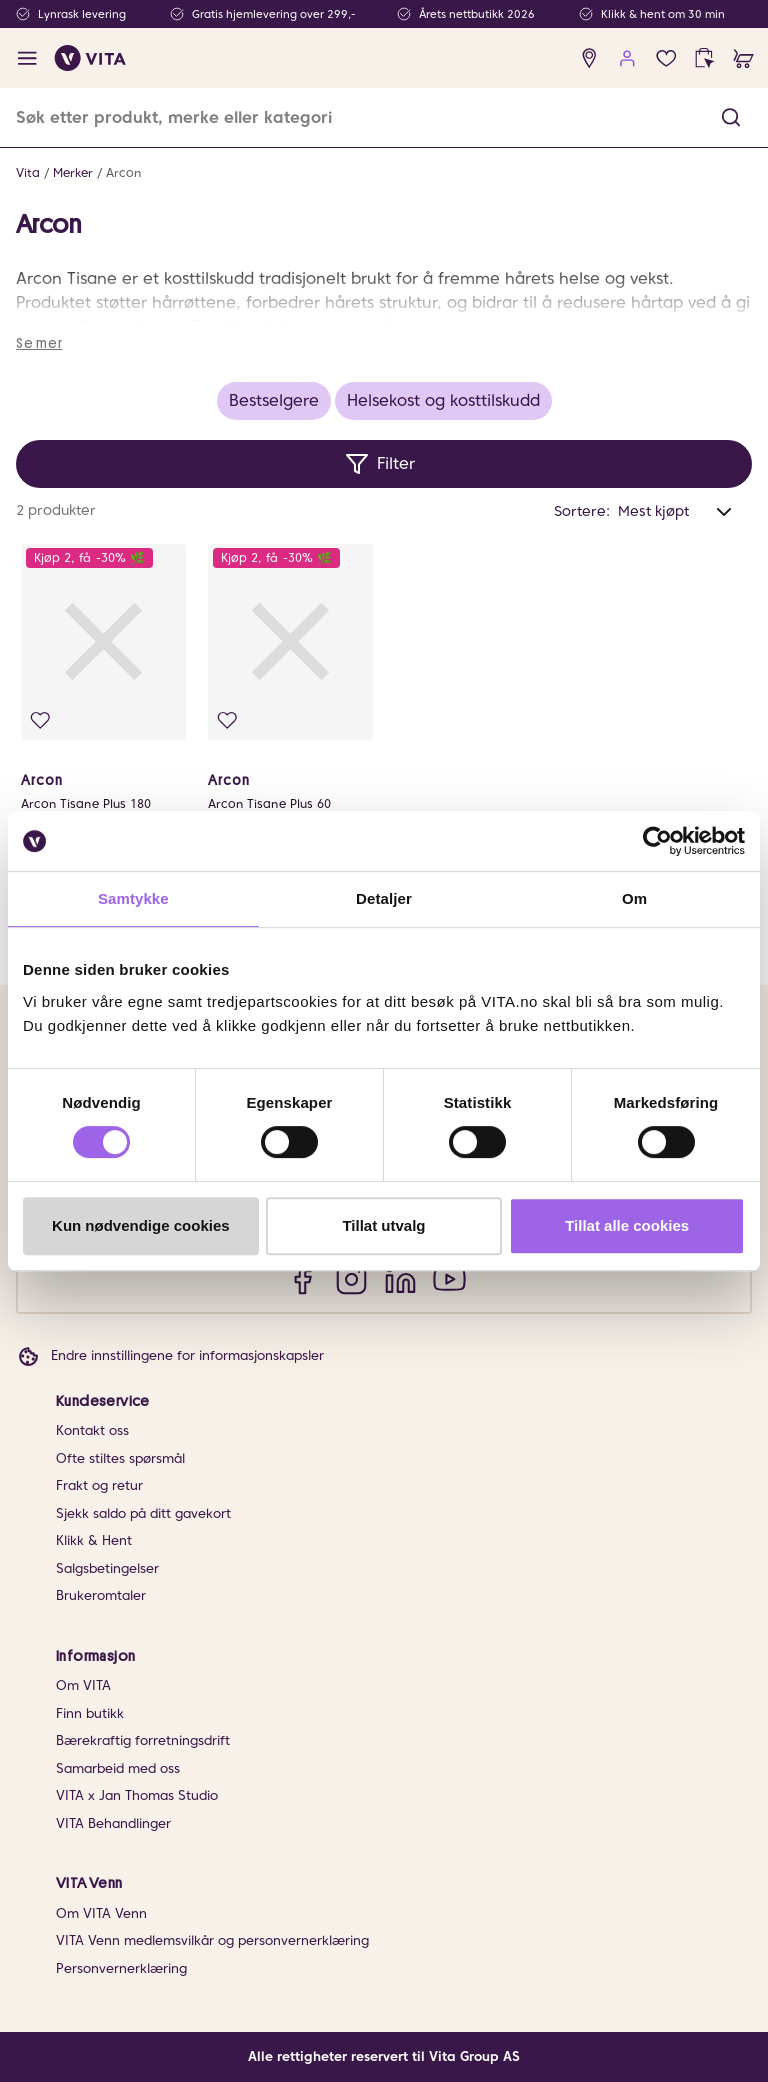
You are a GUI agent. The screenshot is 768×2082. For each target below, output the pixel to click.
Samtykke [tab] (133, 898)
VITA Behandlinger (113, 1823)
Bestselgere (274, 400)
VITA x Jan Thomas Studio (137, 1795)
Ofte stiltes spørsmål (120, 1458)
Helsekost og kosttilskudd (443, 400)
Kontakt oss (92, 1430)
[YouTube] (449, 1278)
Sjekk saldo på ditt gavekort (143, 1513)
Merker (73, 172)
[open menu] (27, 58)
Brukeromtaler (101, 1595)
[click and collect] (704, 58)
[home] (90, 58)
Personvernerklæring (121, 1968)
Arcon (123, 172)
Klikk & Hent (94, 1540)
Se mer (39, 343)
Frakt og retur (99, 1485)
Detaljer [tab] (384, 898)
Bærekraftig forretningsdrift (143, 1740)
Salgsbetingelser (107, 1568)
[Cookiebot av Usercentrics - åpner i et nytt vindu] (657, 841)
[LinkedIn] (400, 1278)
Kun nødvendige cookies (141, 1225)
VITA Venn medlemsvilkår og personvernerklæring (212, 1940)
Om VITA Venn (101, 1913)
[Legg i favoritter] (40, 720)
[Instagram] (351, 1278)
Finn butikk (90, 1713)
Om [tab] (634, 898)
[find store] (589, 58)
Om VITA (83, 1685)
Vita (28, 172)
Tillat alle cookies (627, 1225)
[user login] (627, 58)
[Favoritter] (666, 58)
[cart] (743, 58)
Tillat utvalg (383, 1225)
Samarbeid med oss (118, 1768)
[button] (731, 117)
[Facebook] (302, 1278)
